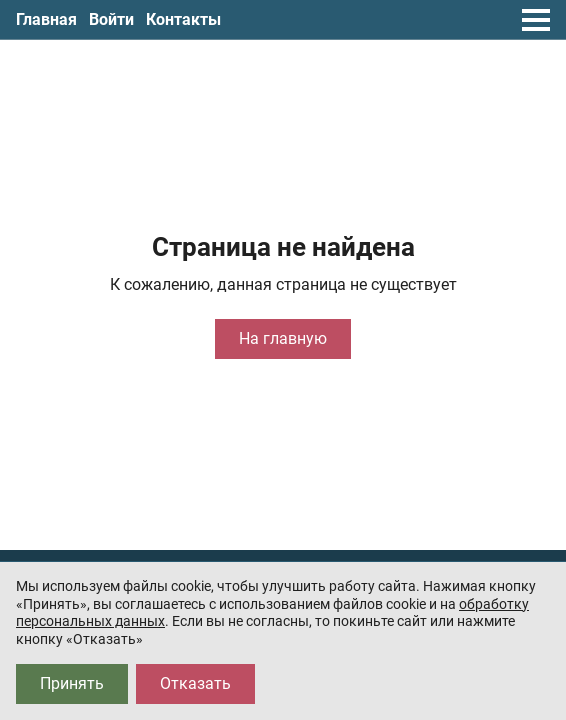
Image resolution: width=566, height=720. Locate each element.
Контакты (183, 19)
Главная (46, 19)
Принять (72, 683)
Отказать (195, 683)
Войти (111, 19)
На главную (283, 338)
